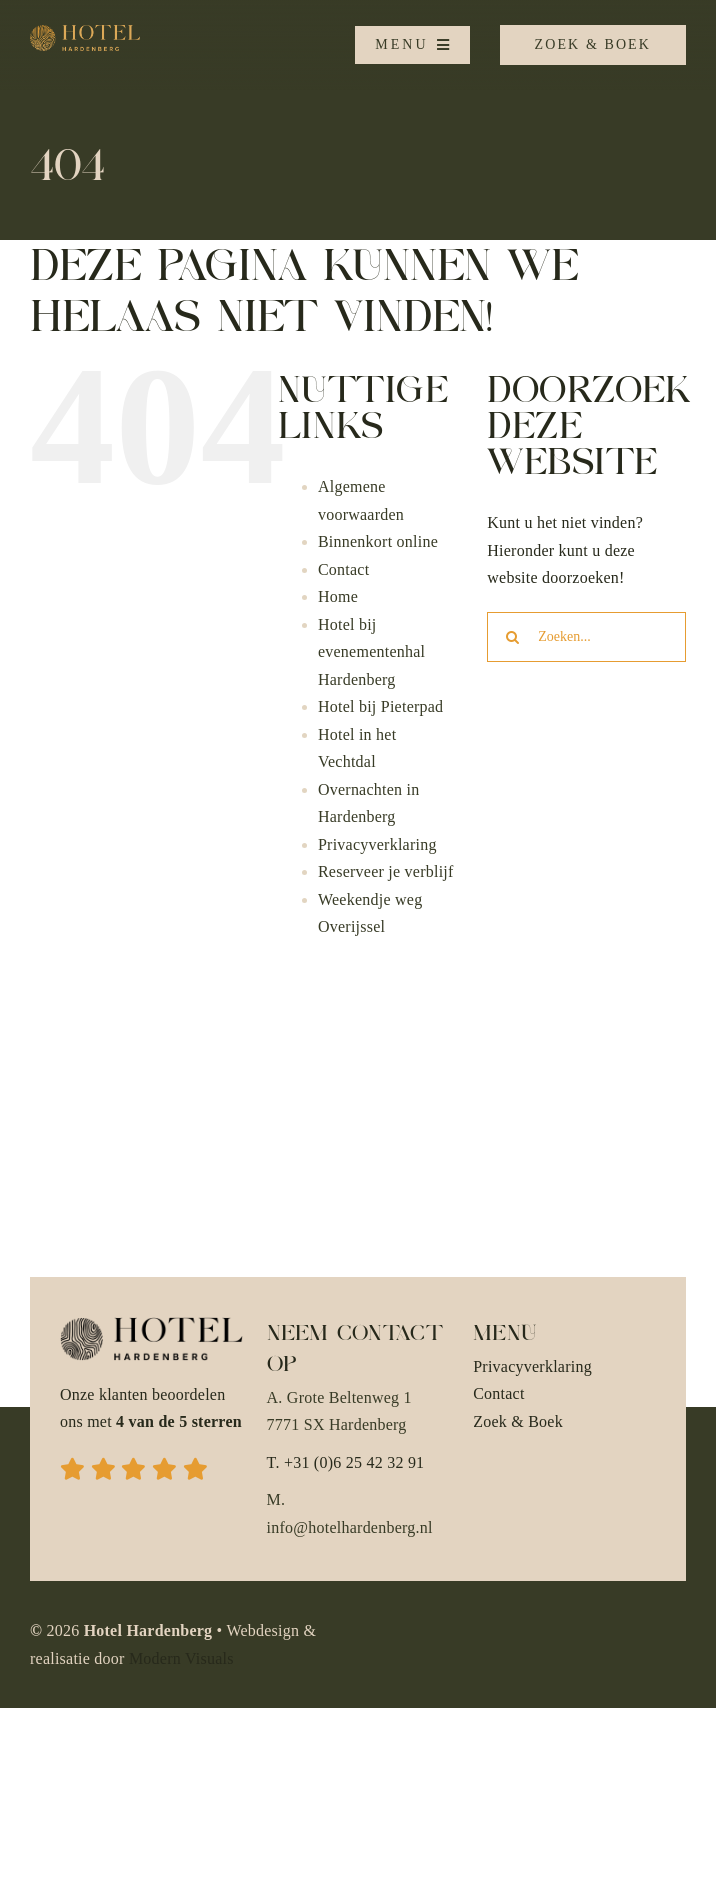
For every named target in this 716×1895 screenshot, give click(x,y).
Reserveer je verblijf (386, 871)
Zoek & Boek (518, 1421)
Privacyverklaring (377, 844)
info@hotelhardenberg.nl (350, 1527)
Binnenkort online (378, 541)
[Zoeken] (512, 637)
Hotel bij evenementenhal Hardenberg (371, 652)
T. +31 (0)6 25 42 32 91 (346, 1462)
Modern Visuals (181, 1658)
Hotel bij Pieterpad (380, 706)
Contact (343, 569)
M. (276, 1499)
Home (338, 596)
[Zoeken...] (586, 637)
